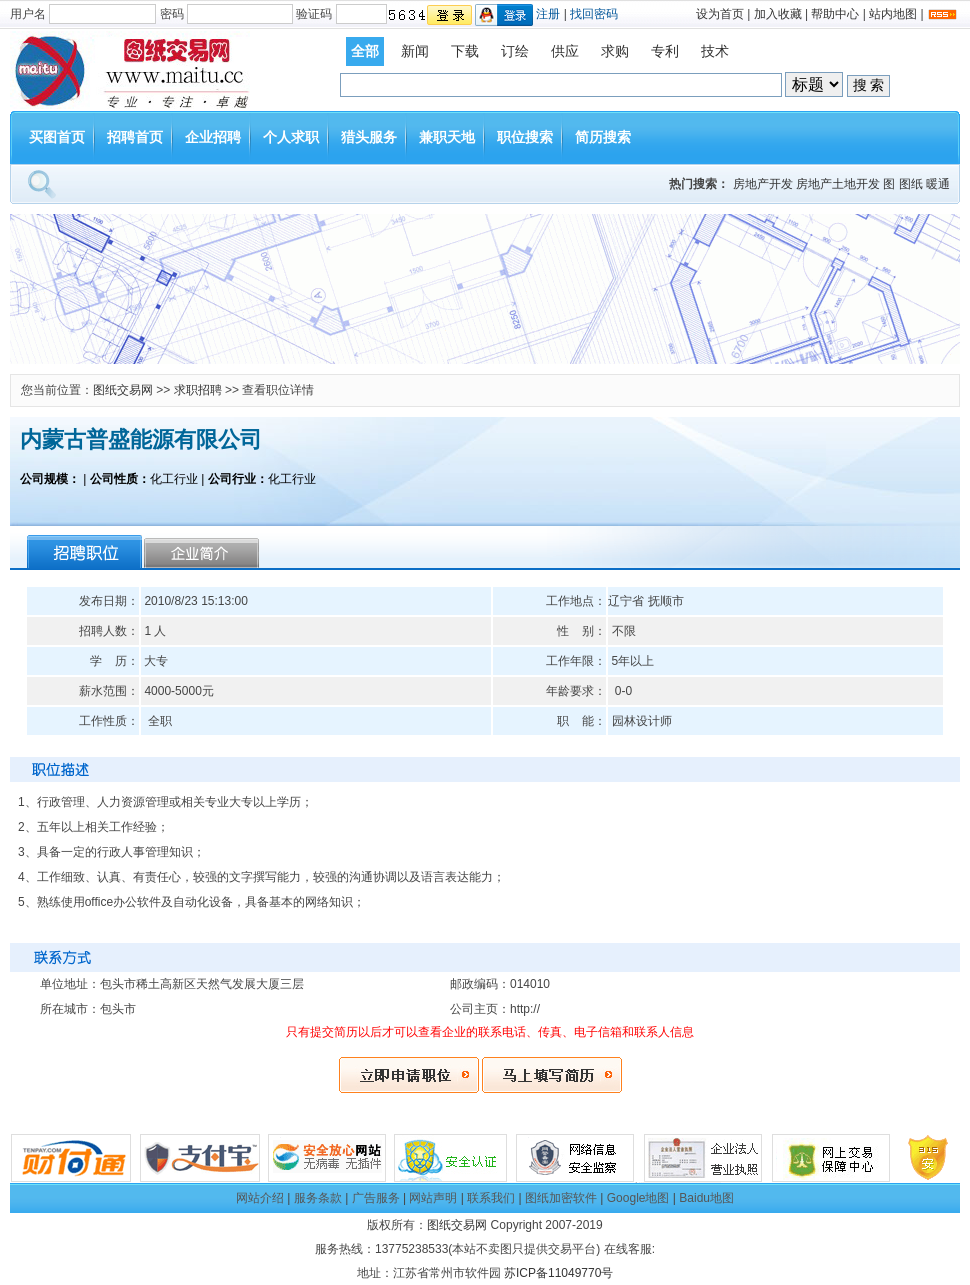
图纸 (911, 184)
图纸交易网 (123, 390)
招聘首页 (135, 137)
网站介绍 (260, 1198)
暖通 (938, 184)
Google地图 (638, 1198)
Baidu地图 (706, 1198)
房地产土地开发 (838, 184)
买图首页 (57, 137)
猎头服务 (369, 137)
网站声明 (433, 1198)
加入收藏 (778, 14)
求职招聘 (198, 390)
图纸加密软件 (561, 1198)
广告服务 (376, 1198)
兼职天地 (447, 137)
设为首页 (720, 14)
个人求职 (291, 137)
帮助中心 (835, 14)
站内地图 (893, 14)
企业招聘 (213, 137)
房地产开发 (763, 184)
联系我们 (491, 1198)
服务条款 (318, 1198)
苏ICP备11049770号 (558, 1273)
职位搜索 (525, 137)
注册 (548, 14)
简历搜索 (603, 137)
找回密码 (594, 14)
